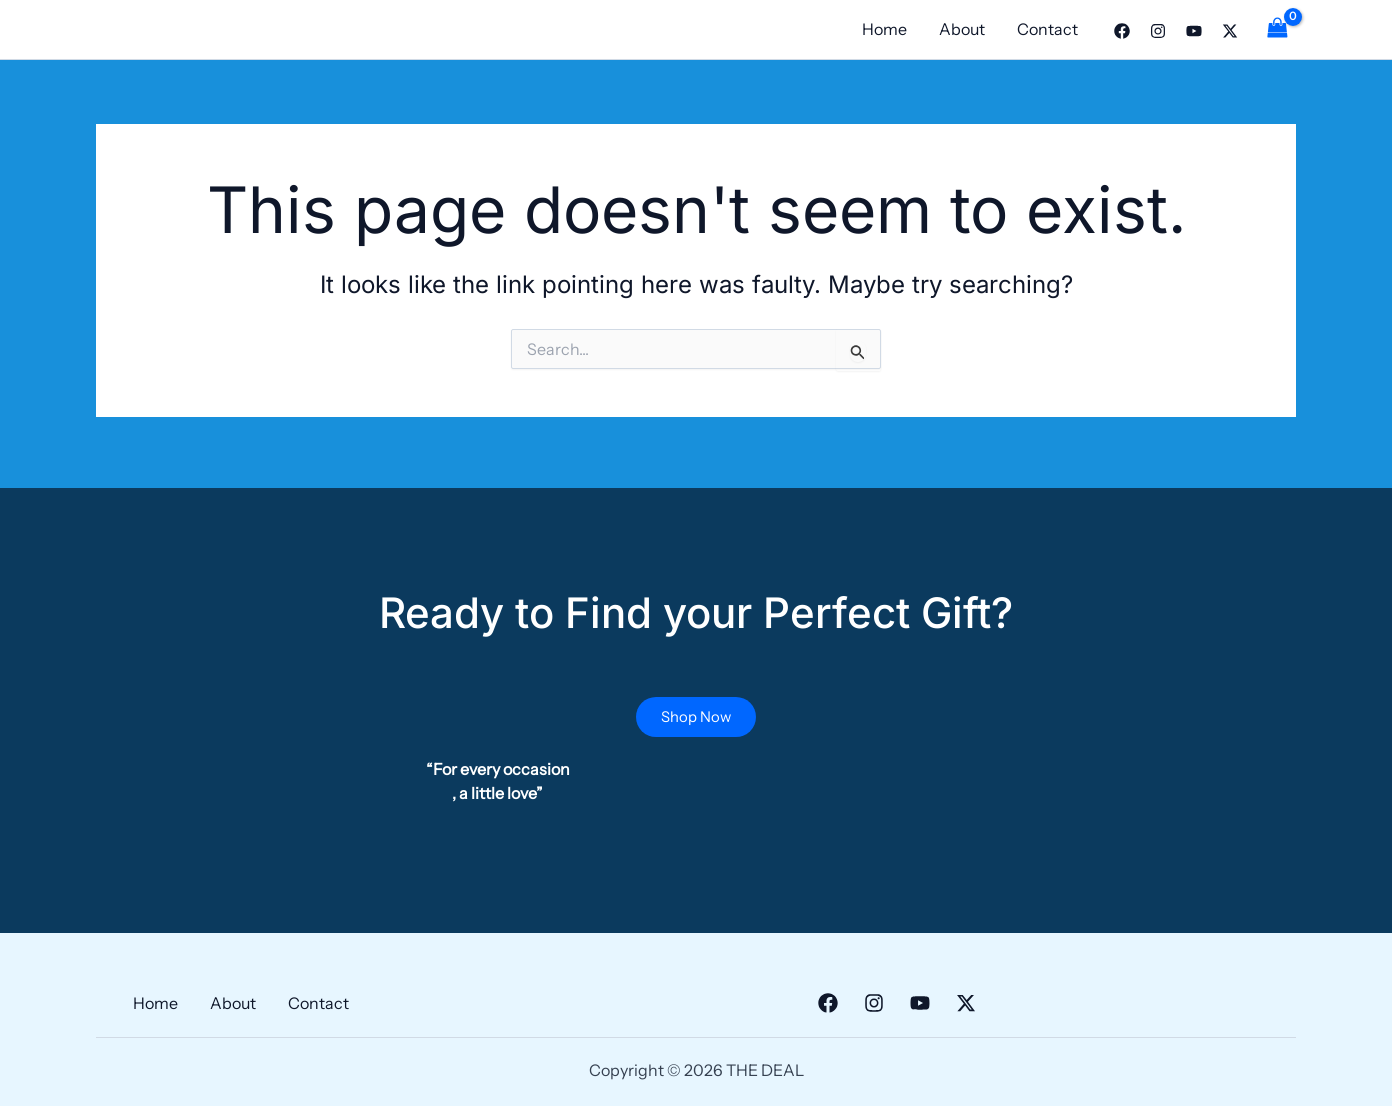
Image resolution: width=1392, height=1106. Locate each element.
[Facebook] (1122, 31)
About (962, 29)
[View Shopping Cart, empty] (1277, 29)
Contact (1047, 29)
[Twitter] (1230, 31)
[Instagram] (1158, 31)
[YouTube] (1194, 31)
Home (884, 29)
